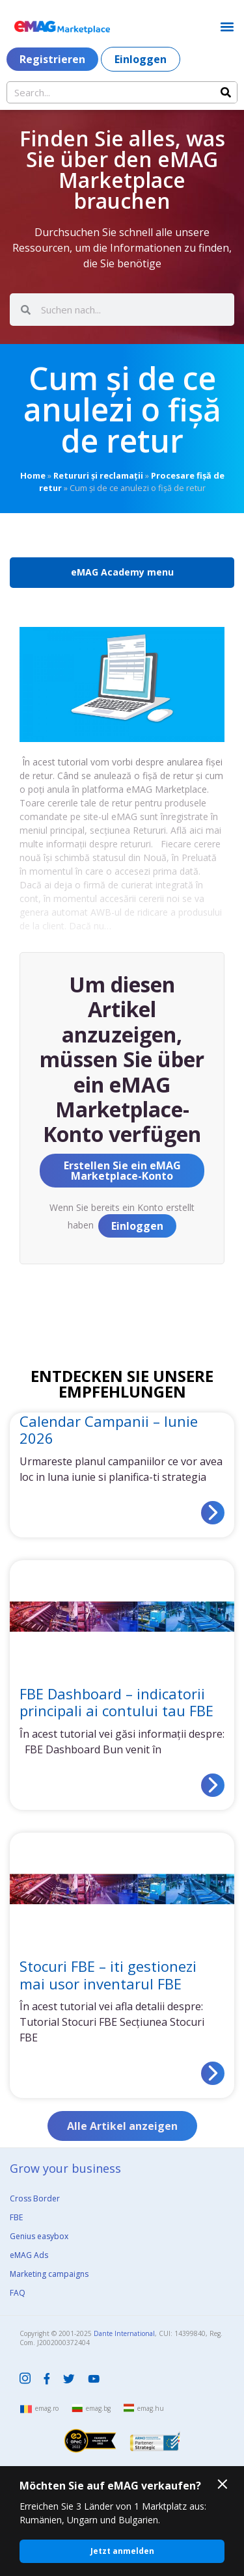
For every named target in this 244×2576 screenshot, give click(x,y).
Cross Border (35, 2198)
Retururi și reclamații (98, 475)
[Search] (226, 92)
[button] (226, 26)
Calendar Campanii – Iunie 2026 (109, 1429)
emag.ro (47, 2408)
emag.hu (150, 2408)
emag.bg (98, 2408)
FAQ (17, 2292)
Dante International (124, 2333)
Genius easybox (39, 2236)
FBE (16, 2217)
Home (33, 475)
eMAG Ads (29, 2255)
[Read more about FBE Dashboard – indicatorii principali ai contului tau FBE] (212, 1785)
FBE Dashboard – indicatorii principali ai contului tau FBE (116, 1702)
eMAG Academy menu (122, 572)
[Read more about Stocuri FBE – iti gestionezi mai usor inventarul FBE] (212, 2073)
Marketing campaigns (49, 2273)
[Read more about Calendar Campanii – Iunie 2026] (212, 1512)
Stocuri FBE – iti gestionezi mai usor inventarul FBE (108, 1974)
